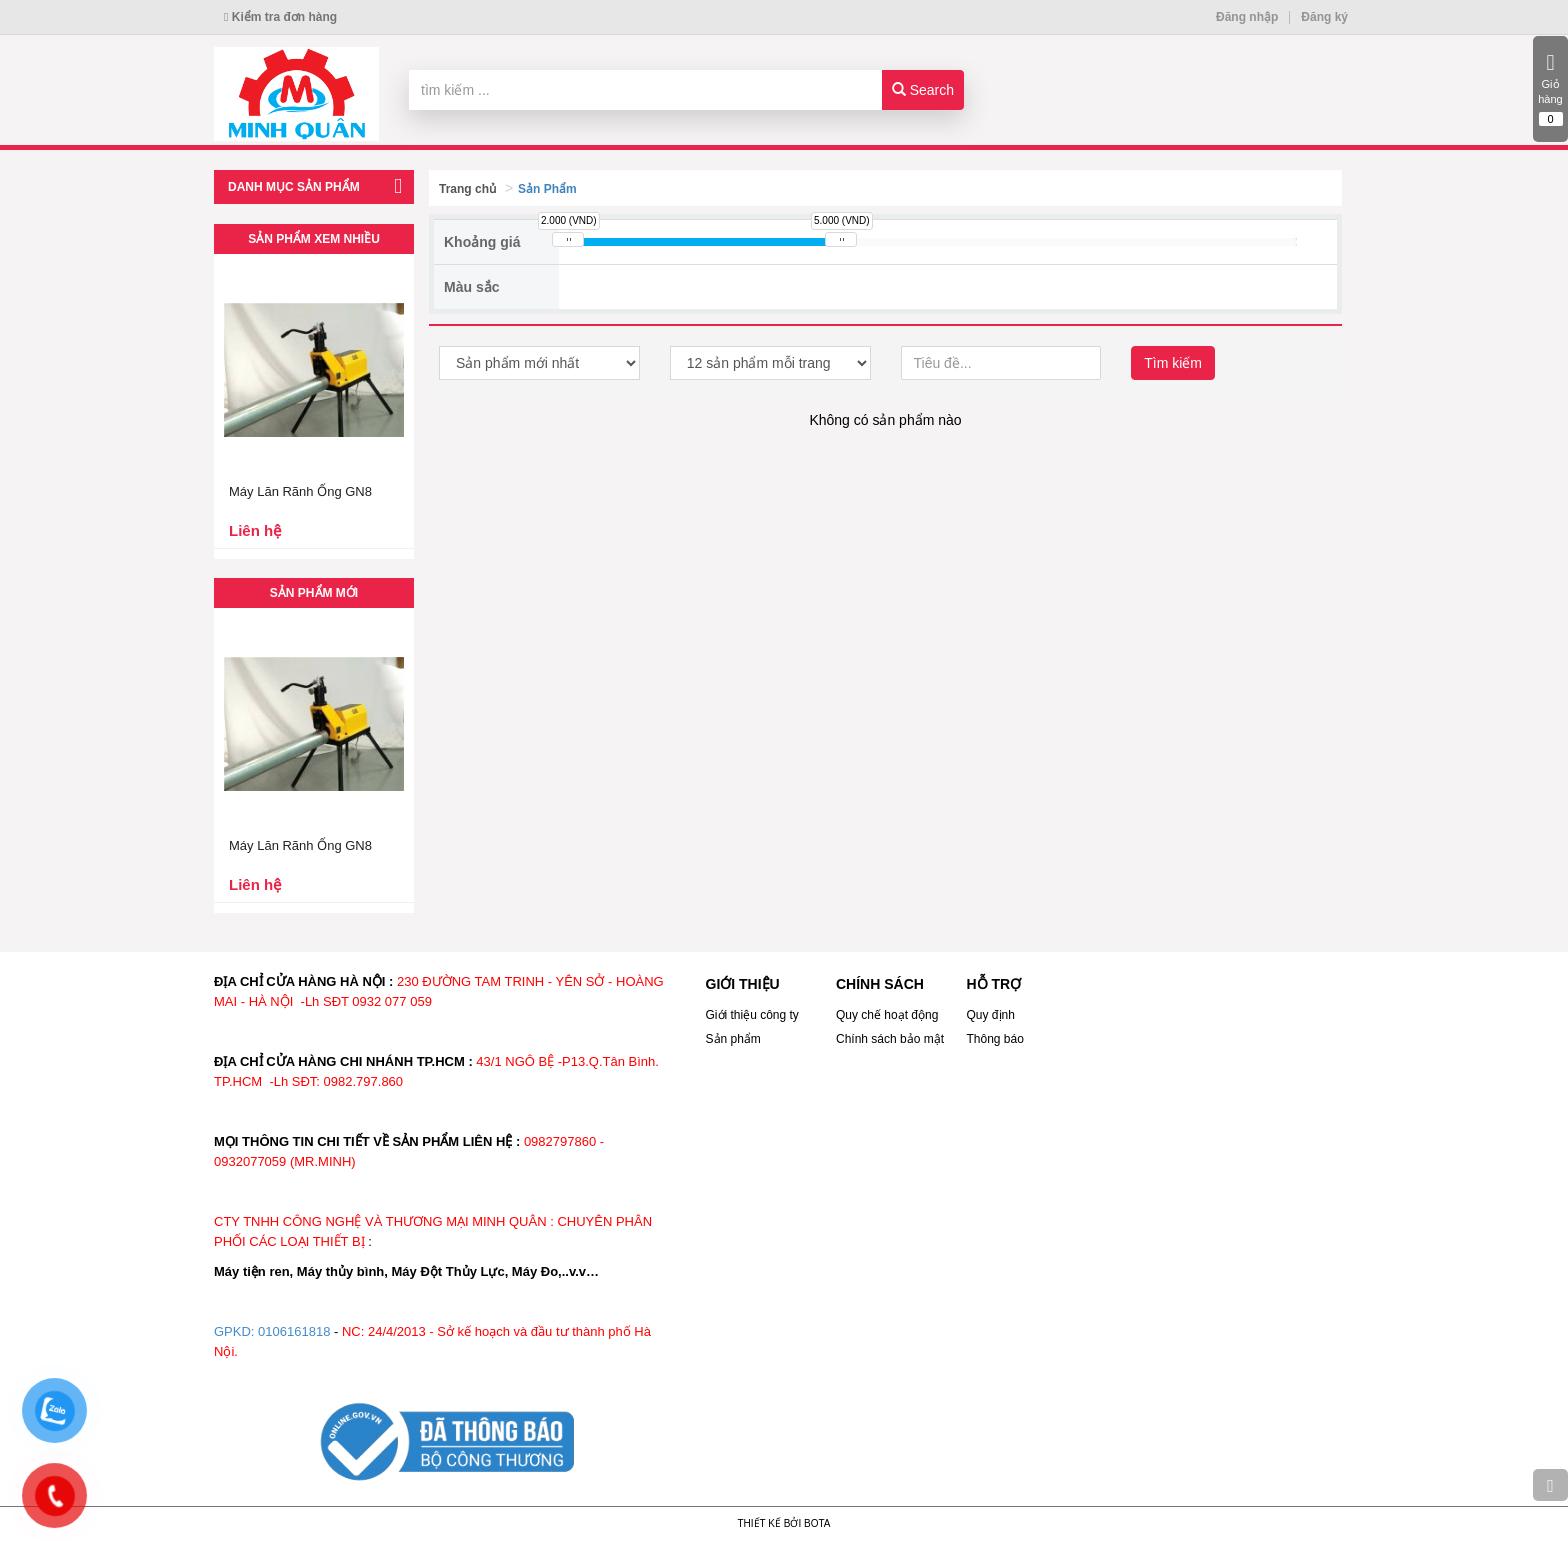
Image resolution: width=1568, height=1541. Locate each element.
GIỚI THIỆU (743, 984)
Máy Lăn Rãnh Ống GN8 (300, 491)
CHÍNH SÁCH (880, 984)
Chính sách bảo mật (890, 1039)
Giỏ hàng (1550, 89)
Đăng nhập (1247, 17)
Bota (817, 1523)
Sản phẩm (733, 1039)
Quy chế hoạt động (887, 1015)
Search (923, 90)
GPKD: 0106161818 (272, 1331)
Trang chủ (467, 189)
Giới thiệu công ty (752, 1015)
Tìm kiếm (1173, 363)
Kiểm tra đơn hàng (280, 17)
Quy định (991, 1015)
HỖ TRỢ (994, 984)
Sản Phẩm (547, 189)
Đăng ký (1324, 17)
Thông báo (995, 1039)
